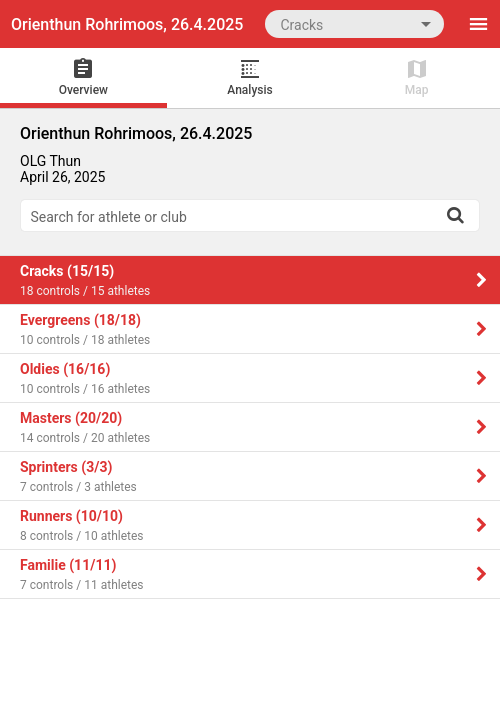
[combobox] (354, 23)
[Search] (455, 215)
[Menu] (478, 24)
